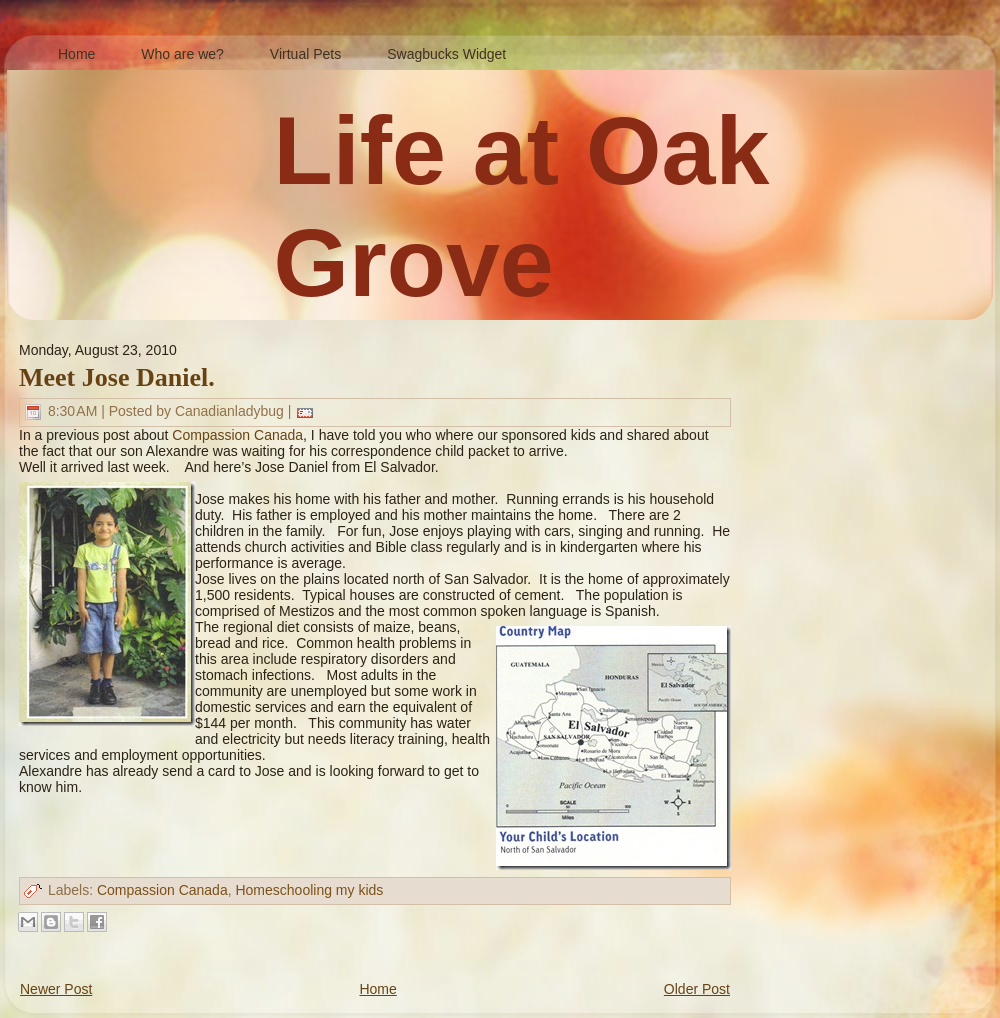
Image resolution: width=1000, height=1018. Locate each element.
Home (377, 989)
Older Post (697, 989)
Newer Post (56, 989)
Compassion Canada (237, 435)
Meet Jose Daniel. (117, 377)
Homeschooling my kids (309, 890)
